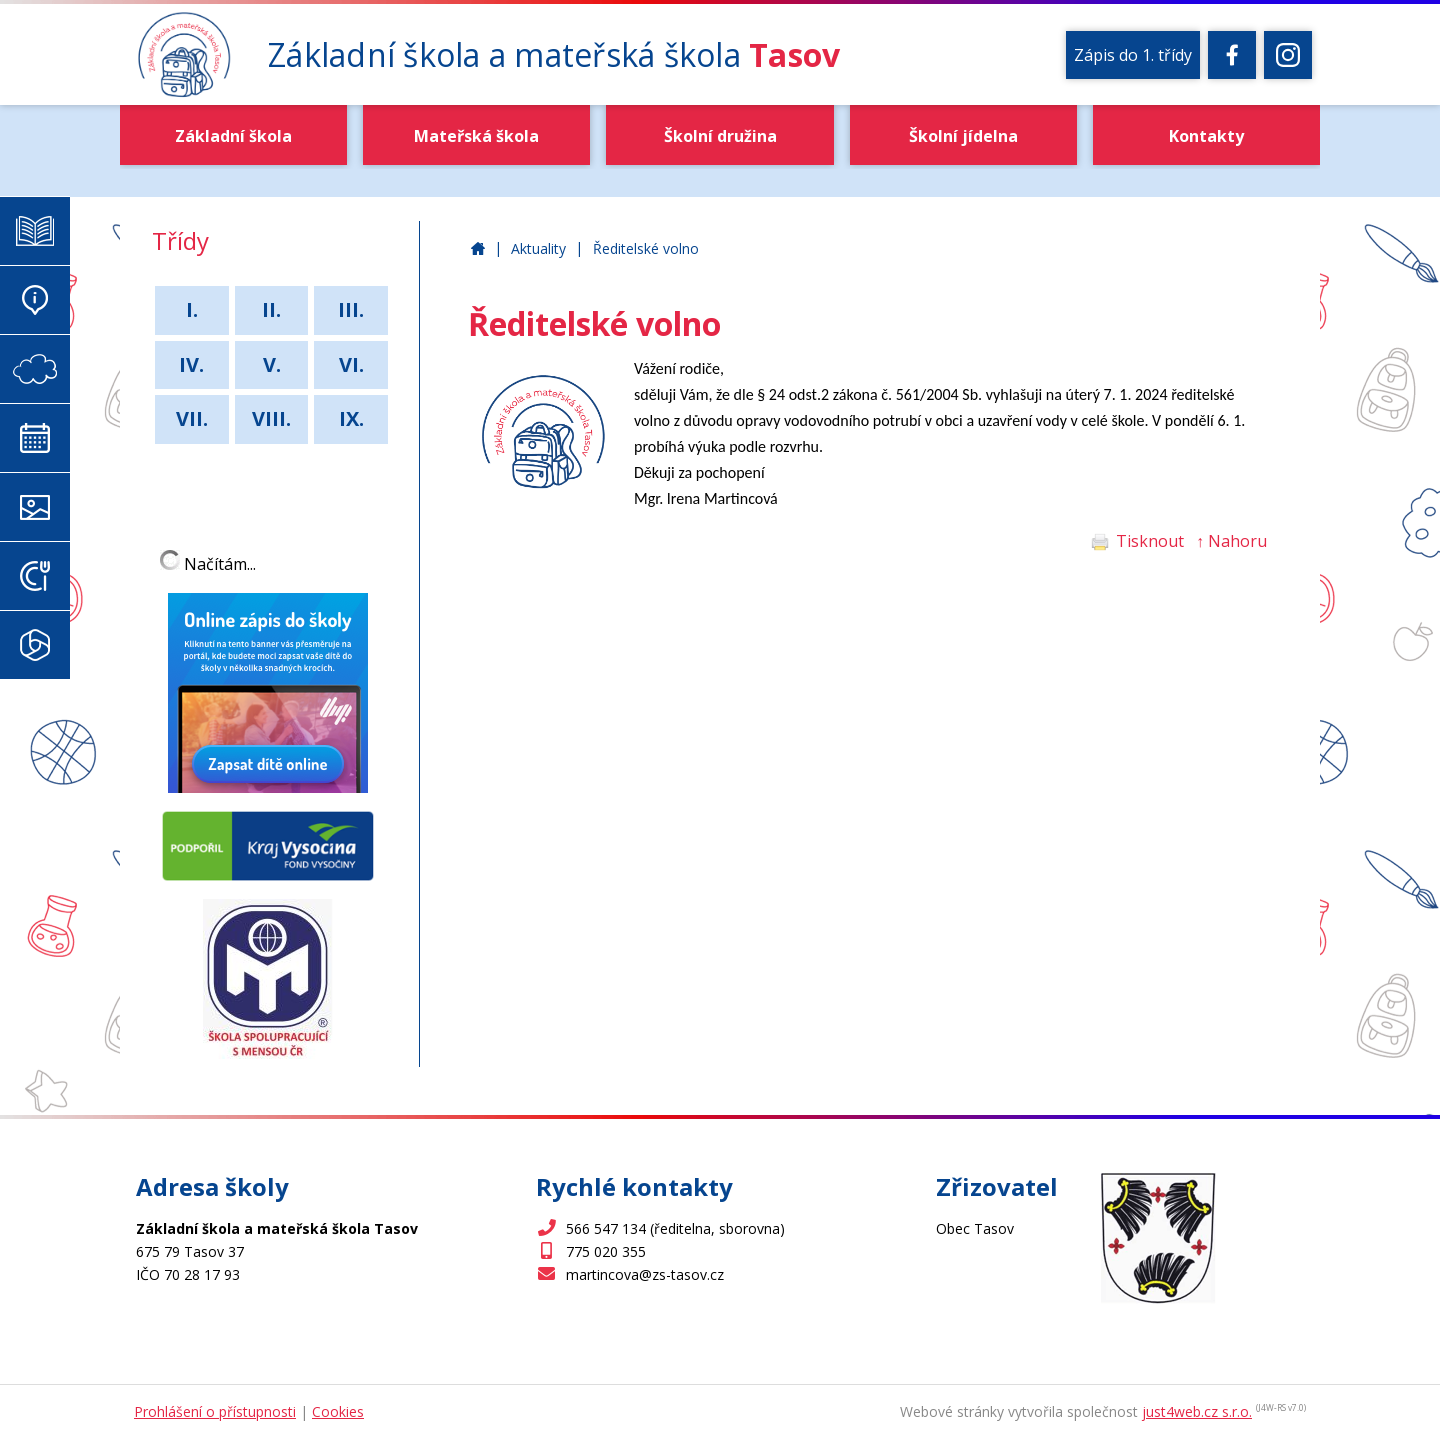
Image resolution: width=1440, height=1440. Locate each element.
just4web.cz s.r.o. (1197, 1411)
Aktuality (538, 248)
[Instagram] (1288, 55)
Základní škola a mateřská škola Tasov (478, 249)
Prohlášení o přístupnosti (215, 1411)
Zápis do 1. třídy (1133, 55)
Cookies (338, 1411)
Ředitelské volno (646, 248)
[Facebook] (1232, 55)
